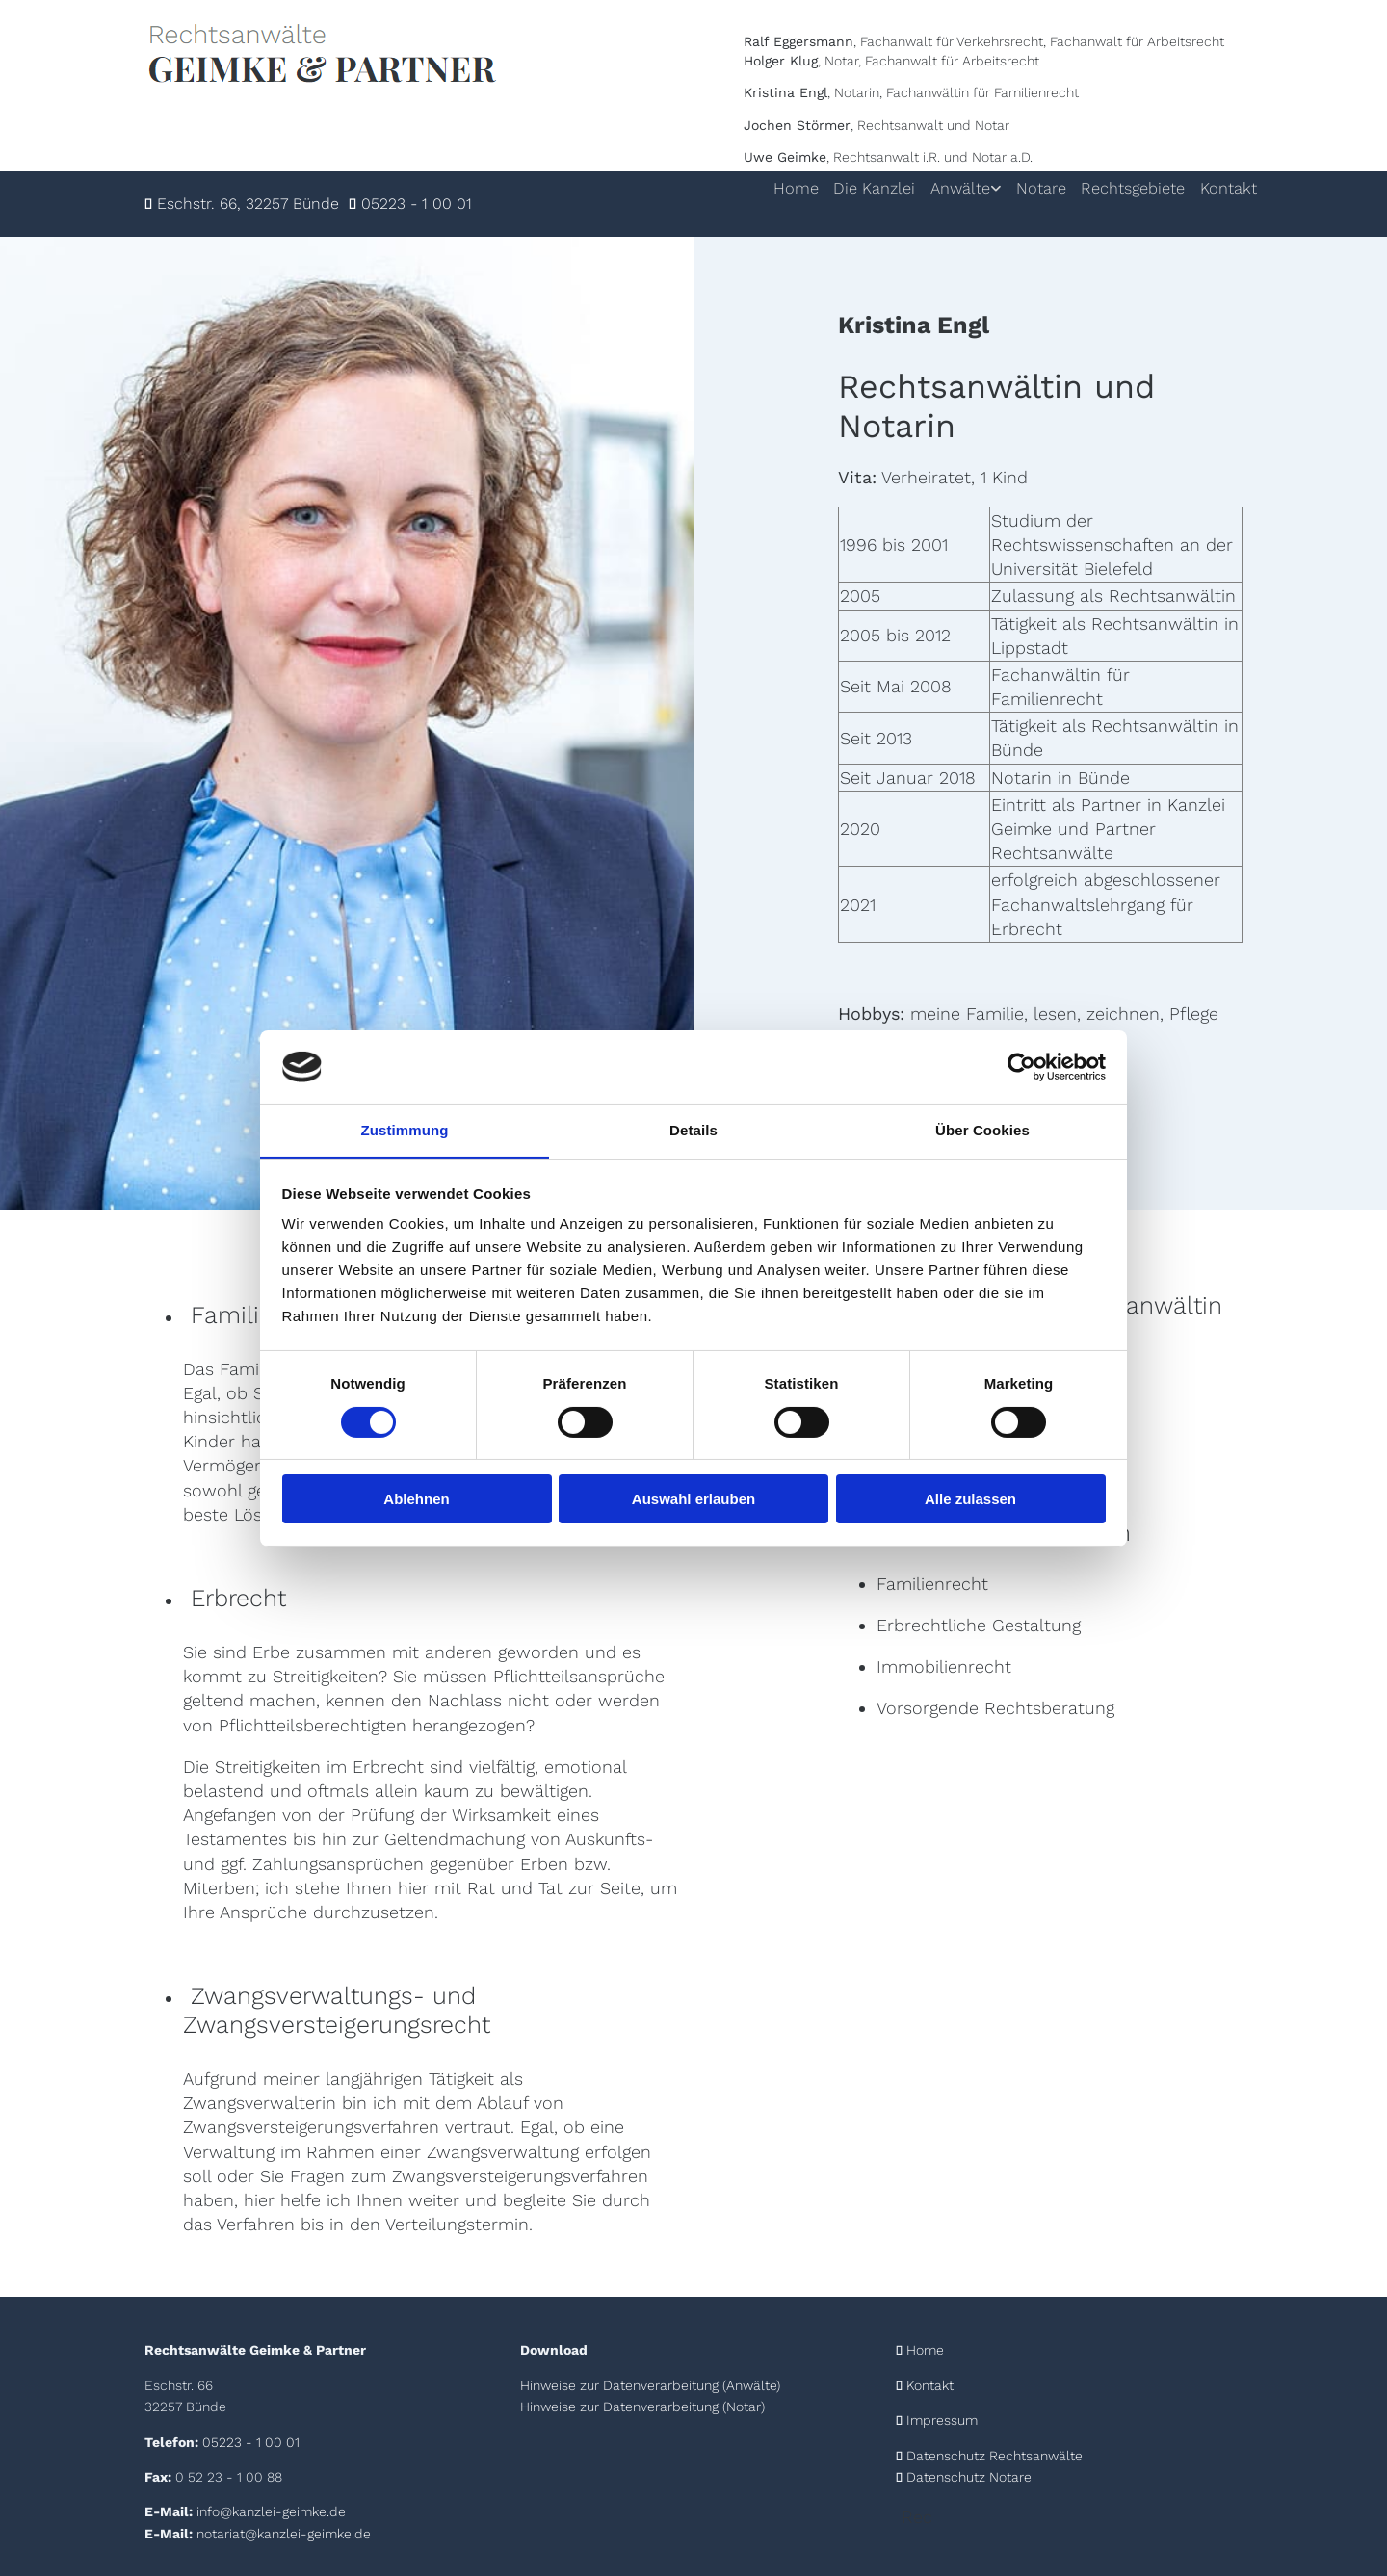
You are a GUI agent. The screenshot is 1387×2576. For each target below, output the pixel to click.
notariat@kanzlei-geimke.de (283, 2533)
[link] (935, 188)
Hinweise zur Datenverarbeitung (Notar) (642, 2406)
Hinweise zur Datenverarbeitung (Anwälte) (650, 2385)
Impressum (942, 2420)
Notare (1026, 188)
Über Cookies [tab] (982, 1130)
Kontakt (1227, 188)
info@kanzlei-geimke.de (271, 2511)
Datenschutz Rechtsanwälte (994, 2455)
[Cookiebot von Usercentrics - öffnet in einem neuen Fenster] (1021, 1067)
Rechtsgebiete (1124, 188)
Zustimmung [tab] (405, 1130)
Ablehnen (416, 1499)
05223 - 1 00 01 (416, 204)
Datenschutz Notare (969, 2477)
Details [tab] (693, 1130)
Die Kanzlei (847, 188)
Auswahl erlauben (693, 1499)
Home (764, 188)
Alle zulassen (970, 1499)
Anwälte (939, 188)
